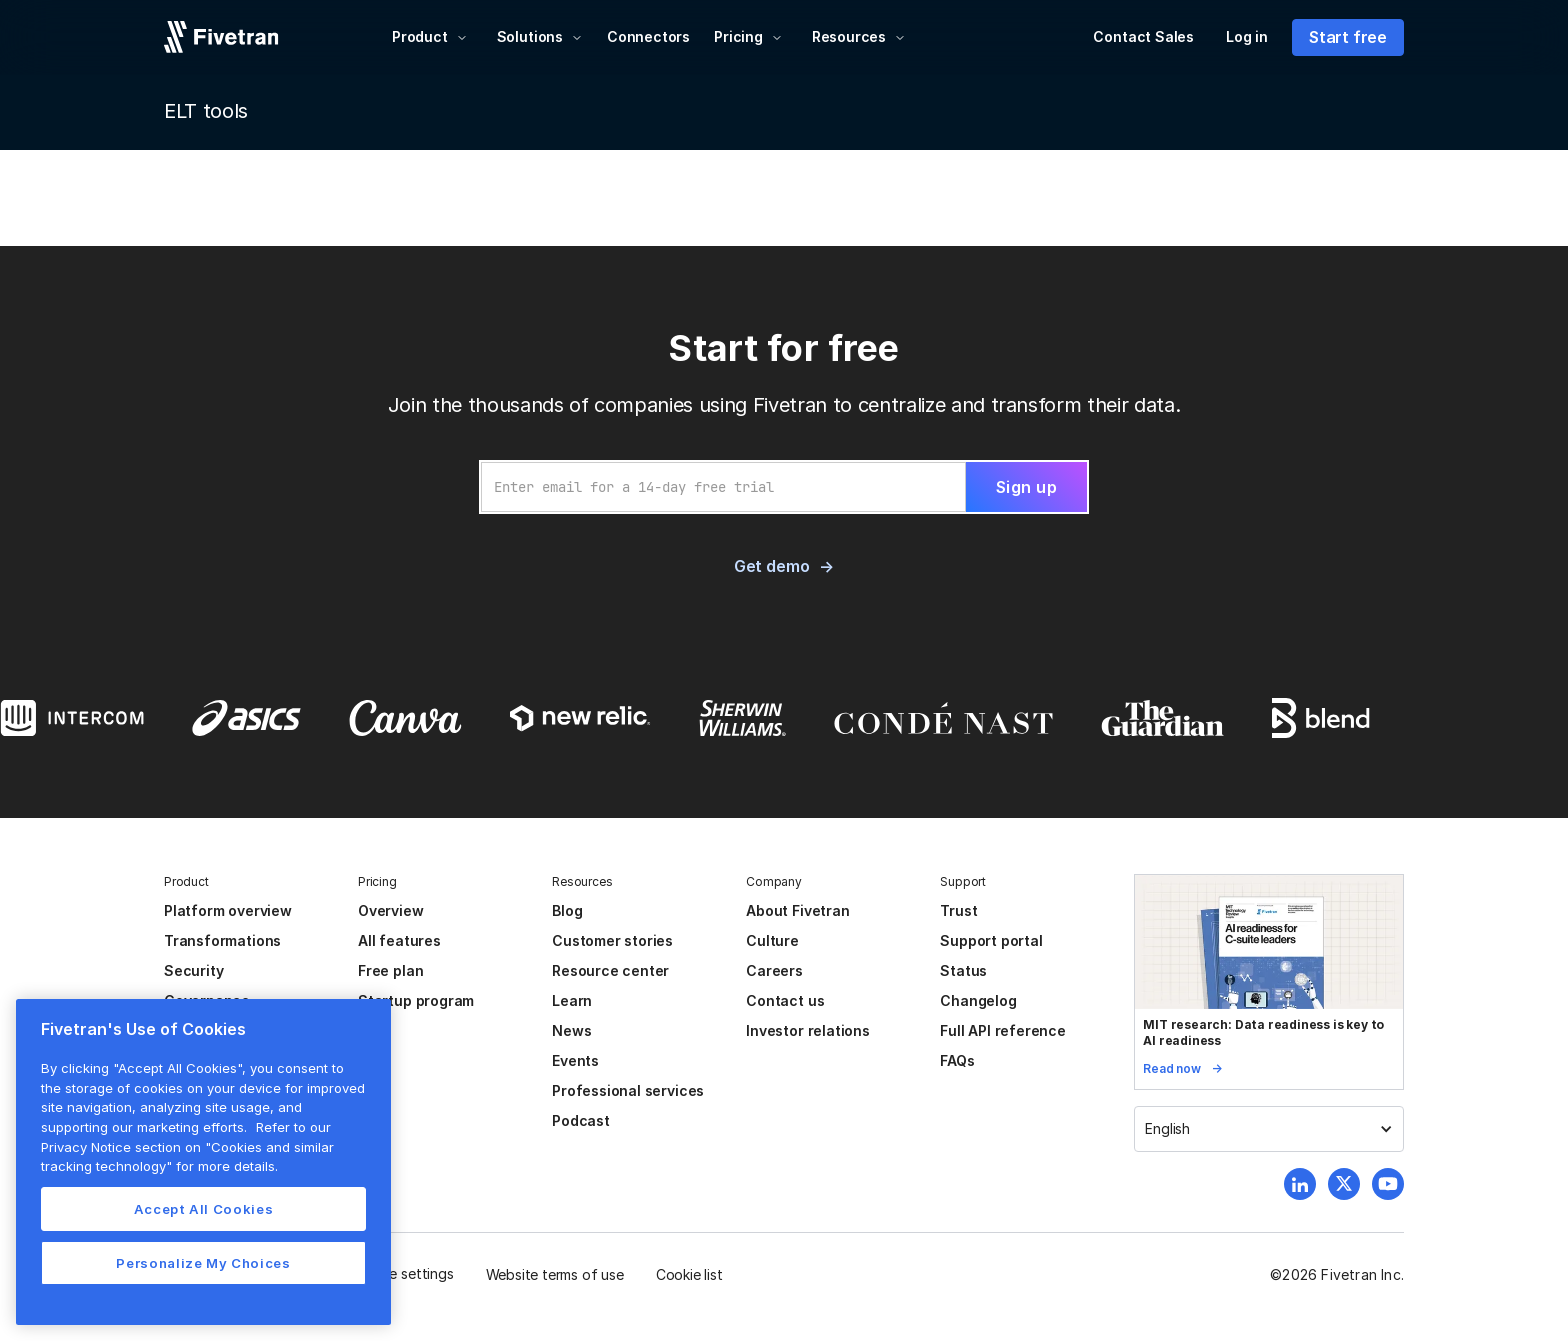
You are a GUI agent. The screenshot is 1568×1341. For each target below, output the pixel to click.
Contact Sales (1143, 36)
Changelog (978, 1000)
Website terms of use (555, 1274)
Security (193, 970)
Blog (567, 910)
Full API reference (1003, 1030)
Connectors (648, 36)
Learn (572, 1000)
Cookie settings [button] (402, 1273)
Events (575, 1060)
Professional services (628, 1090)
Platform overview (228, 910)
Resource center (610, 970)
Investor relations (808, 1030)
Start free (1348, 37)
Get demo (771, 566)
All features (399, 940)
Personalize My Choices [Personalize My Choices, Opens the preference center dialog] (203, 1263)
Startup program (416, 1000)
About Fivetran (797, 910)
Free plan (390, 970)
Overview (390, 910)
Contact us (785, 1000)
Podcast (581, 1120)
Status (963, 970)
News (571, 1030)
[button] (430, 37)
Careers (774, 970)
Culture (772, 940)
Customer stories (612, 940)
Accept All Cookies (204, 1209)
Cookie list (689, 1274)
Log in (1247, 36)
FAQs (957, 1060)
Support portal (991, 940)
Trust (958, 910)
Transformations (222, 940)
